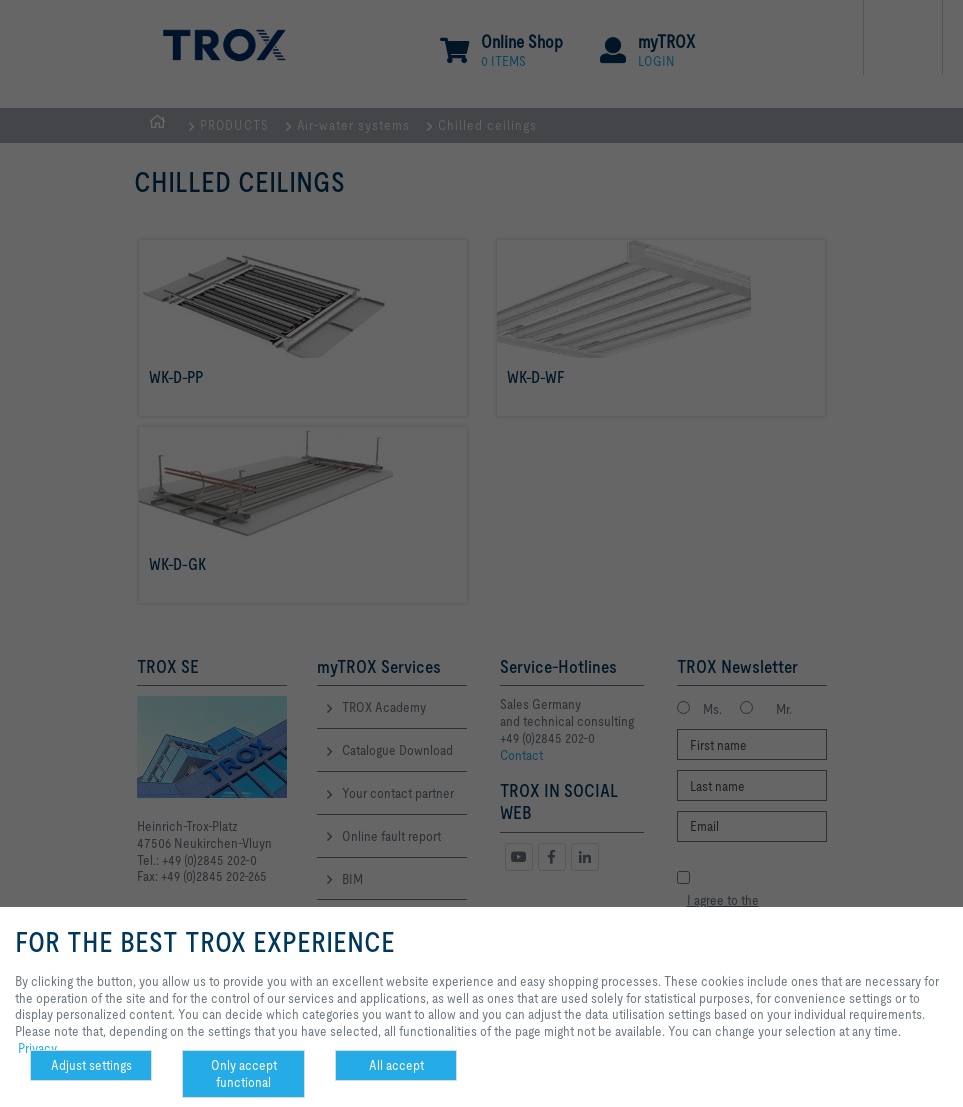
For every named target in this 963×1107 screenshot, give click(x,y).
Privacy (37, 1048)
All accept (396, 1065)
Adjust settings (91, 1065)
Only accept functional (244, 1073)
